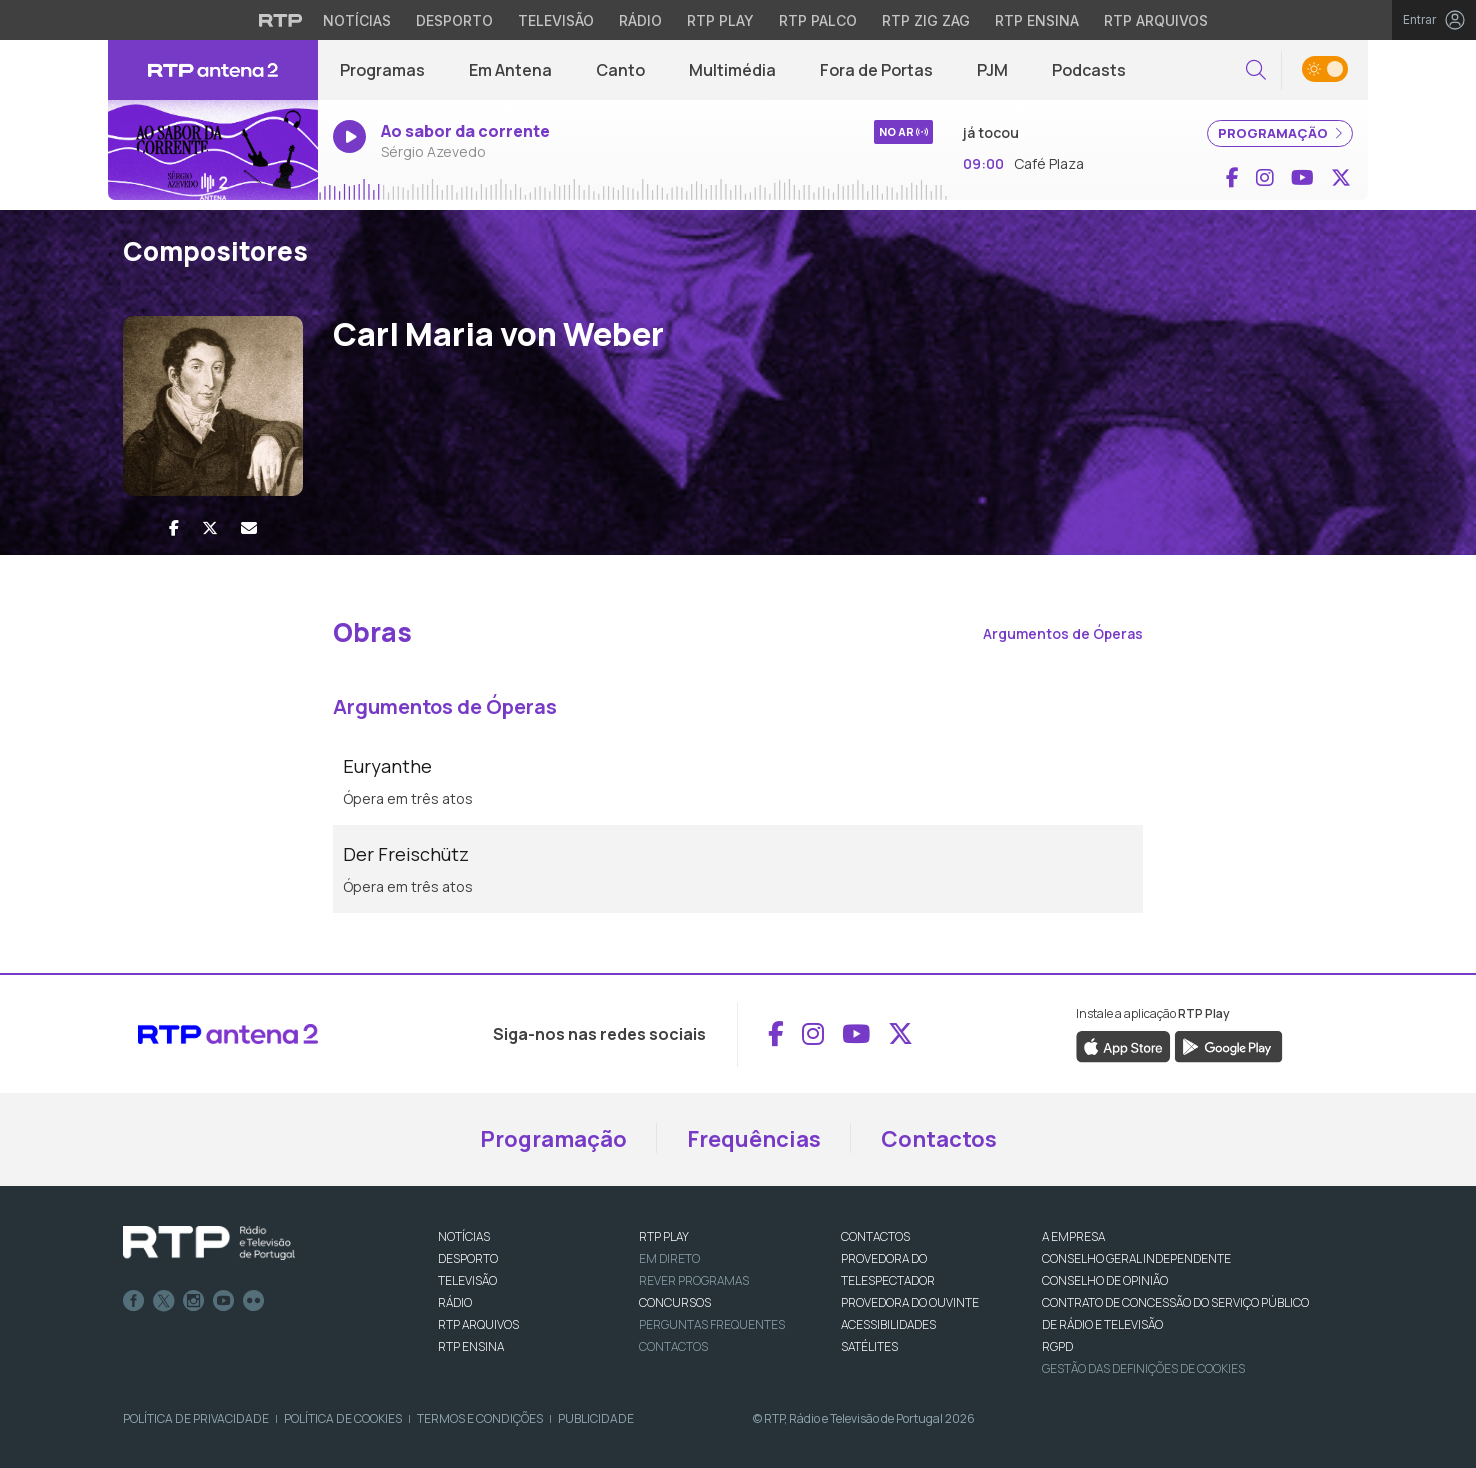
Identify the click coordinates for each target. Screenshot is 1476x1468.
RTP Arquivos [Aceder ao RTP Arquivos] (1156, 20)
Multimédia (732, 70)
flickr (254, 1301)
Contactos (939, 1139)
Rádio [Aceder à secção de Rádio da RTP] (640, 20)
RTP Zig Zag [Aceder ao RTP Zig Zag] (926, 20)
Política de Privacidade (196, 1418)
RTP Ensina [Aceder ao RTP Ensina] (1037, 20)
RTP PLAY (664, 1236)
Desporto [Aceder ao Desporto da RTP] (454, 20)
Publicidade (596, 1418)
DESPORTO (468, 1258)
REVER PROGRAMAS (694, 1280)
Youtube (224, 1301)
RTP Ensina (471, 1346)
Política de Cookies (343, 1418)
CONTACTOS (875, 1236)
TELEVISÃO (467, 1280)
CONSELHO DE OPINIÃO (1105, 1280)
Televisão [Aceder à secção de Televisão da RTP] (556, 20)
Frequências (754, 1139)
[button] (1256, 70)
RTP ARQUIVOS (478, 1324)
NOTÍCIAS (464, 1236)
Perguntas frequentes (712, 1324)
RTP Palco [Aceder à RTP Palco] (818, 20)
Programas (382, 70)
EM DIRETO (669, 1258)
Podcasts (1089, 70)
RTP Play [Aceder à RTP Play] (720, 20)
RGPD (1057, 1346)
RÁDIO (455, 1302)
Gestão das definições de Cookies (1143, 1368)
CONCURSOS (675, 1302)
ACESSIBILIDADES (888, 1324)
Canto (620, 70)
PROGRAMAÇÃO (1280, 133)
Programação (553, 1139)
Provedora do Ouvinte (910, 1302)
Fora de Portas (876, 70)
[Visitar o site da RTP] (281, 20)
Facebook (134, 1301)
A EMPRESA (1073, 1236)
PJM (992, 70)
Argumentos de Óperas (1063, 633)
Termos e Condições (480, 1418)
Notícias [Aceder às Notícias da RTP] (357, 20)
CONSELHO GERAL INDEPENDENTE (1136, 1258)
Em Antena (510, 70)
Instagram (194, 1301)
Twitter (164, 1301)
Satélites (869, 1346)
